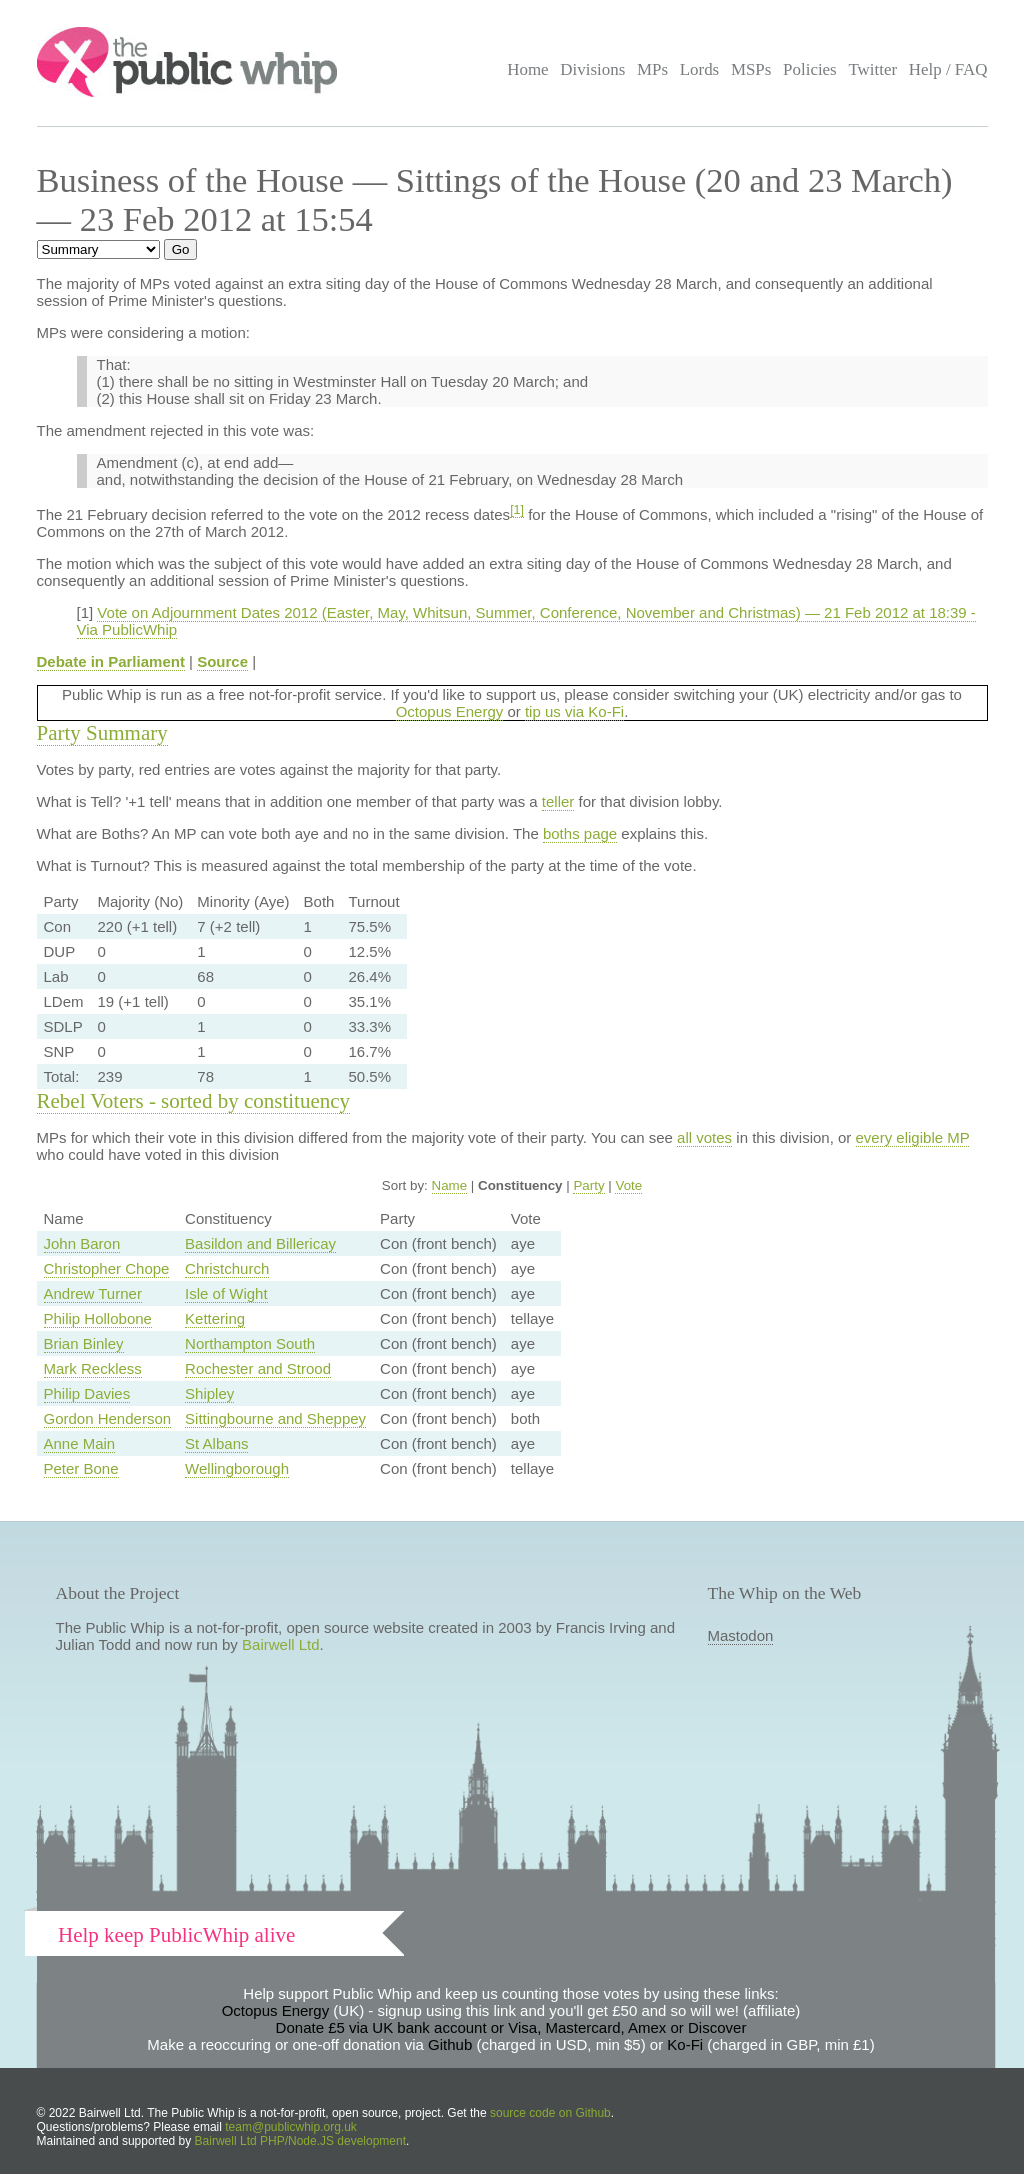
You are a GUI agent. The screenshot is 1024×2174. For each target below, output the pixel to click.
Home (527, 69)
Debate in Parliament (111, 661)
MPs (652, 69)
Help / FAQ (948, 69)
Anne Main (80, 1443)
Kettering (215, 1318)
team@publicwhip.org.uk (291, 2127)
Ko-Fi (685, 2044)
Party (588, 1185)
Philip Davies (87, 1393)
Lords (700, 69)
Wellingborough (237, 1468)
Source (222, 661)
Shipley (209, 1393)
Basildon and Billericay (260, 1243)
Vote (628, 1185)
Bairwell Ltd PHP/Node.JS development (300, 2141)
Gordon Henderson (108, 1418)
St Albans (216, 1443)
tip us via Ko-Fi (574, 711)
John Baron (82, 1243)
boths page (580, 833)
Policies (810, 69)
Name (450, 1185)
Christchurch (227, 1268)
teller (558, 801)
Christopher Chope (107, 1268)
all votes (704, 1137)
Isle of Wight (226, 1293)
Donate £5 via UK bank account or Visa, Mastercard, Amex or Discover (511, 2027)
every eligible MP (913, 1137)
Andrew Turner (93, 1293)
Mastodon (741, 1635)
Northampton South (250, 1343)
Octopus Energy (450, 711)
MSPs (751, 69)
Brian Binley (84, 1343)
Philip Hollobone (98, 1318)
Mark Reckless (93, 1368)
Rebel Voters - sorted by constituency (194, 1101)
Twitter (872, 69)
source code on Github (550, 2113)
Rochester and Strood (258, 1368)
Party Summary (102, 733)
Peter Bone (81, 1468)
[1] (517, 510)
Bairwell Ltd (281, 1644)
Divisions (592, 69)
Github (450, 2044)
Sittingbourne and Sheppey (275, 1418)
